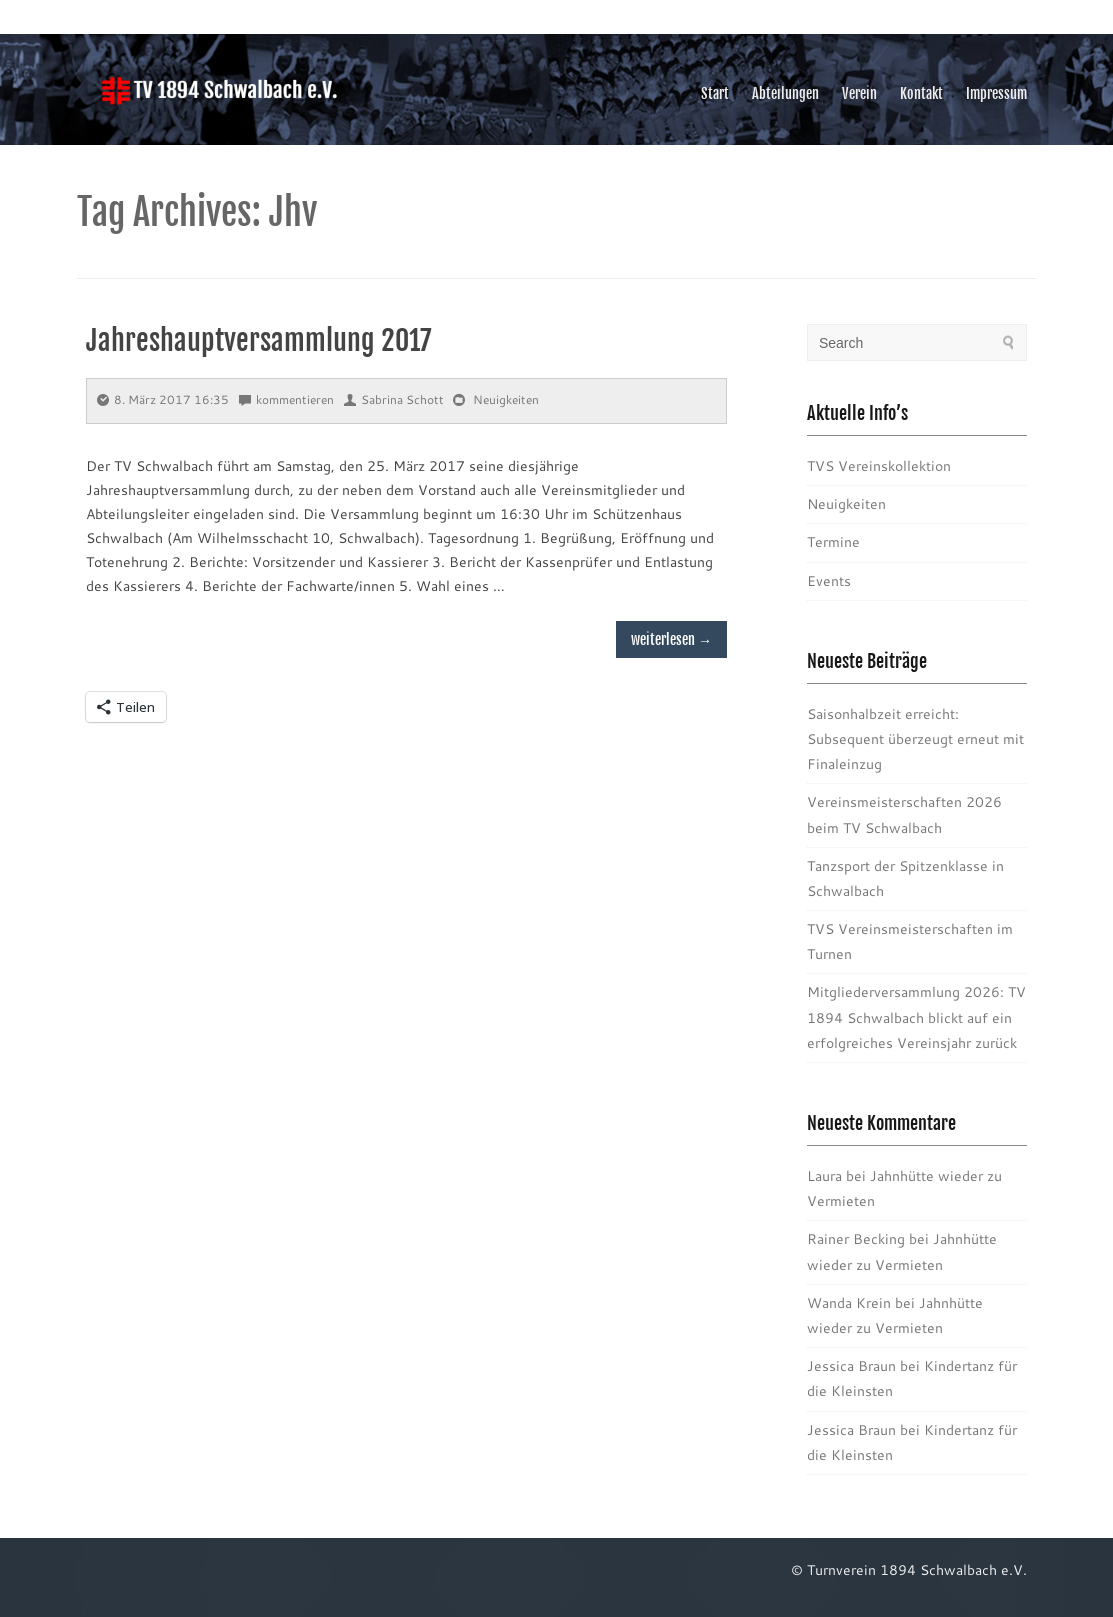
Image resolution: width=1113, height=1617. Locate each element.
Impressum (996, 93)
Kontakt (921, 93)
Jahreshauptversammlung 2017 (259, 340)
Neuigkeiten (506, 399)
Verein (859, 93)
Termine (833, 542)
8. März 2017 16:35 (163, 399)
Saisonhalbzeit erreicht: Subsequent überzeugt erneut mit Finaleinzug (915, 739)
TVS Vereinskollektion (879, 466)
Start (715, 93)
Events (829, 581)
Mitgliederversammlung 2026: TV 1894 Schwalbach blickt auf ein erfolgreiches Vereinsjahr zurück (916, 1017)
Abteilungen (785, 93)
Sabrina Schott (394, 399)
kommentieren (286, 399)
